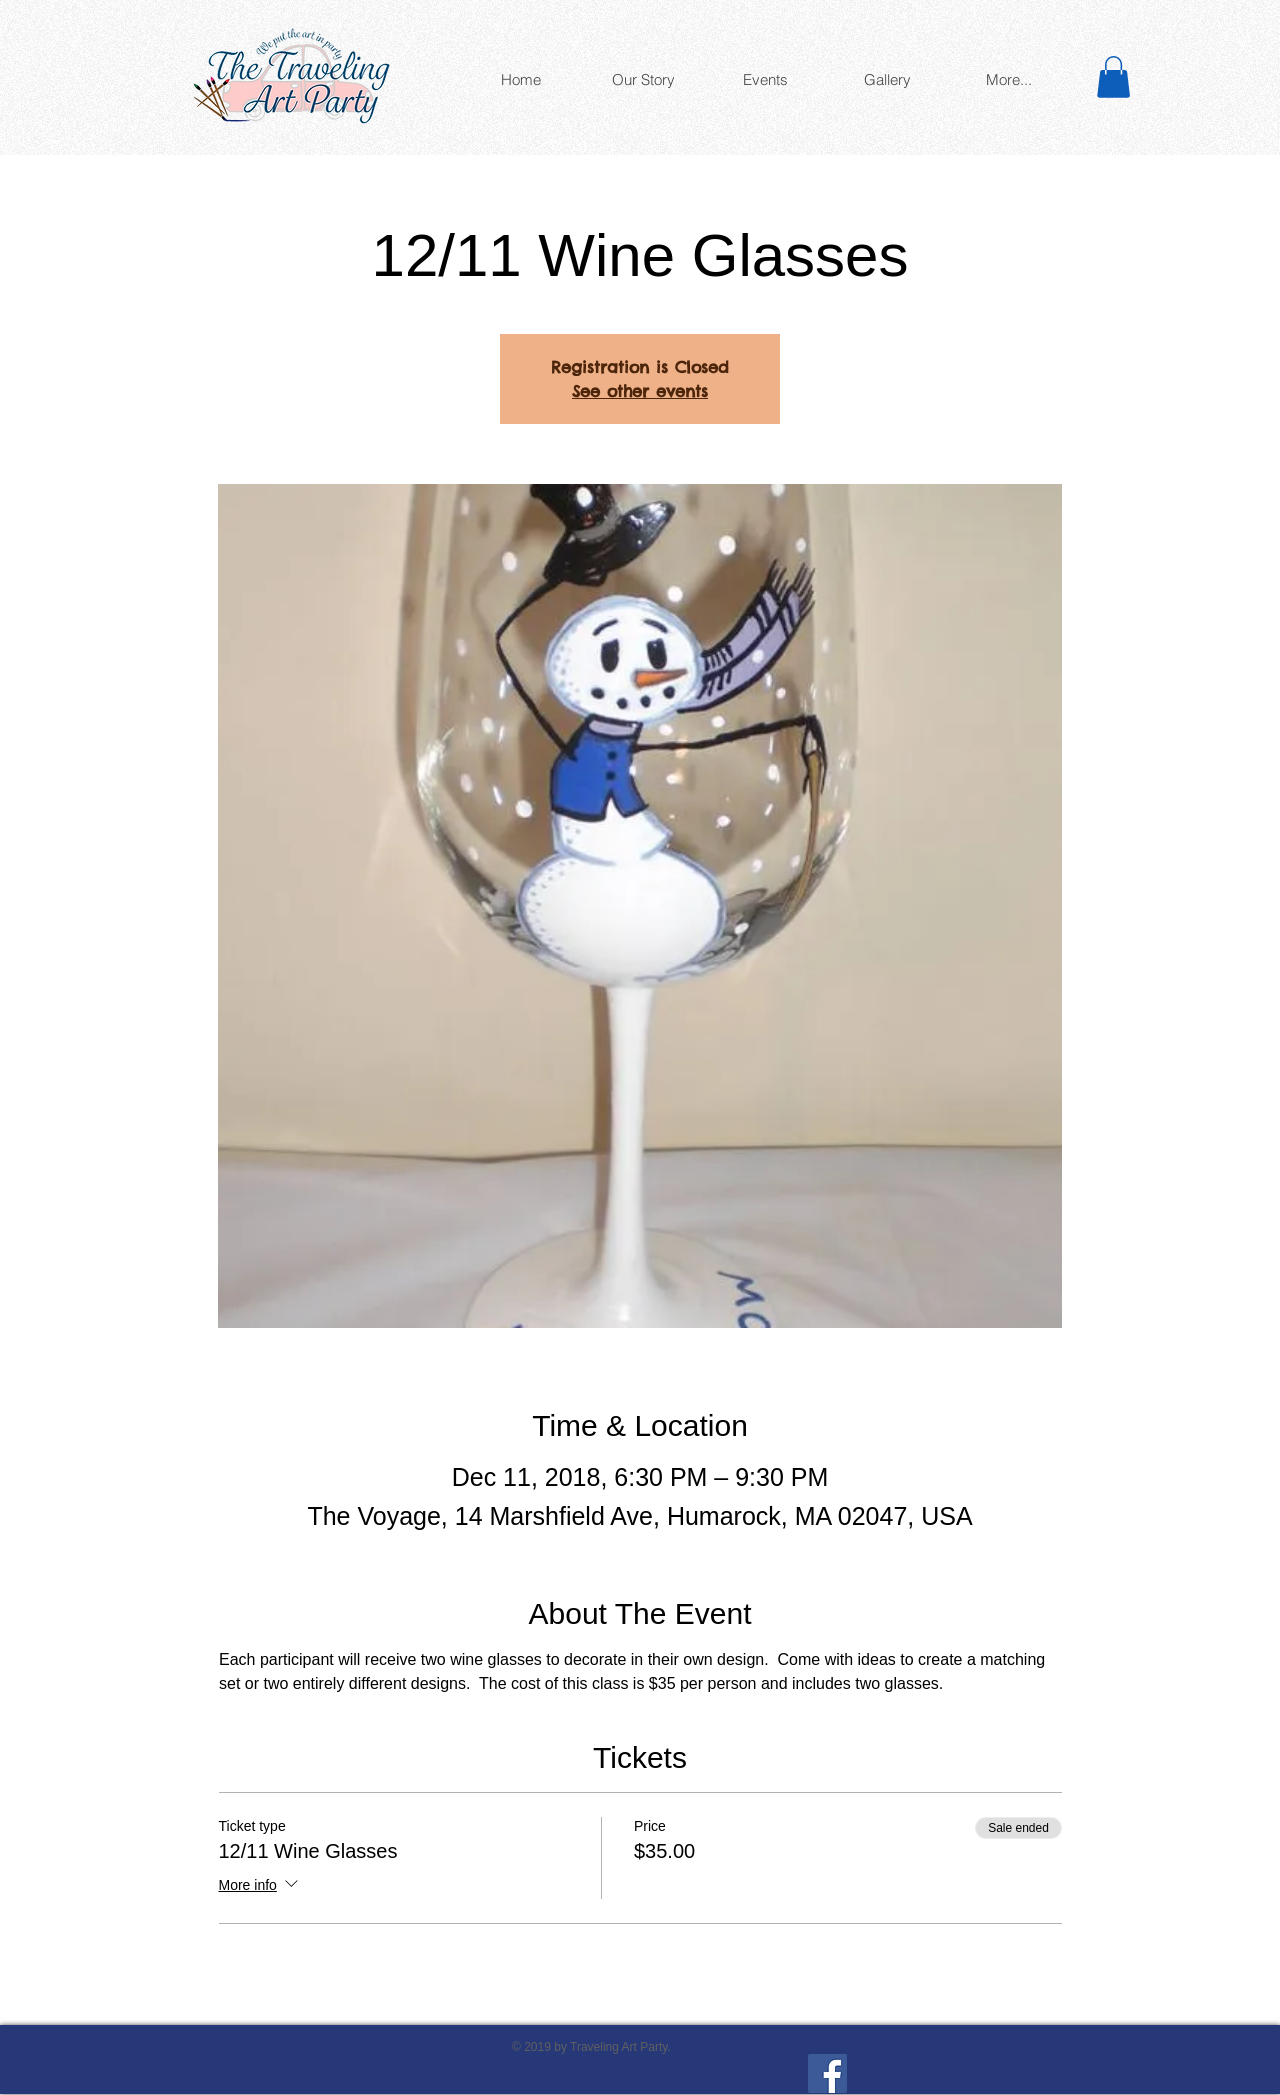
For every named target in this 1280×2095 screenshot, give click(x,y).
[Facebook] (827, 2073)
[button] (1113, 77)
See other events (640, 391)
